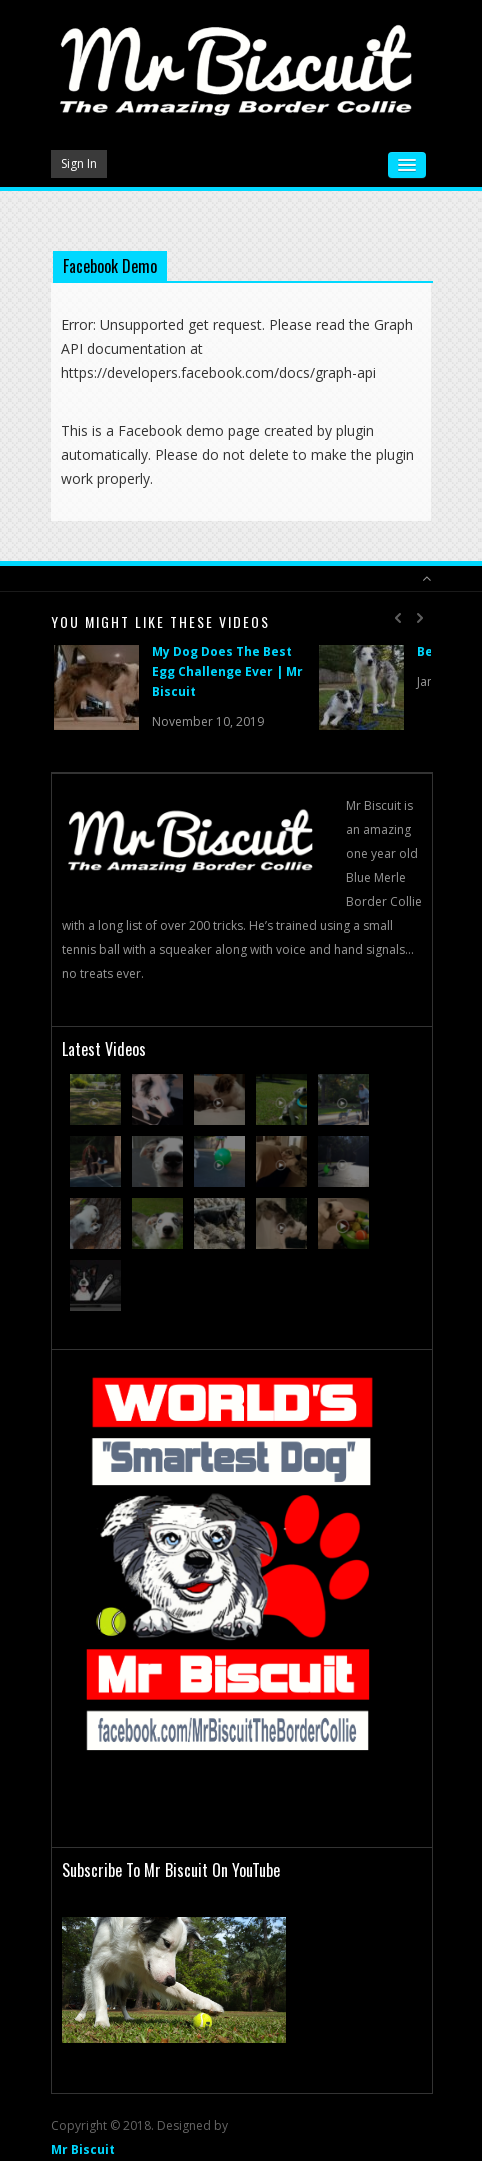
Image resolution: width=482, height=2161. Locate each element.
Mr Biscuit (83, 2149)
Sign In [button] (79, 163)
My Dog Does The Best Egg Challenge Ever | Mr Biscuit (227, 671)
